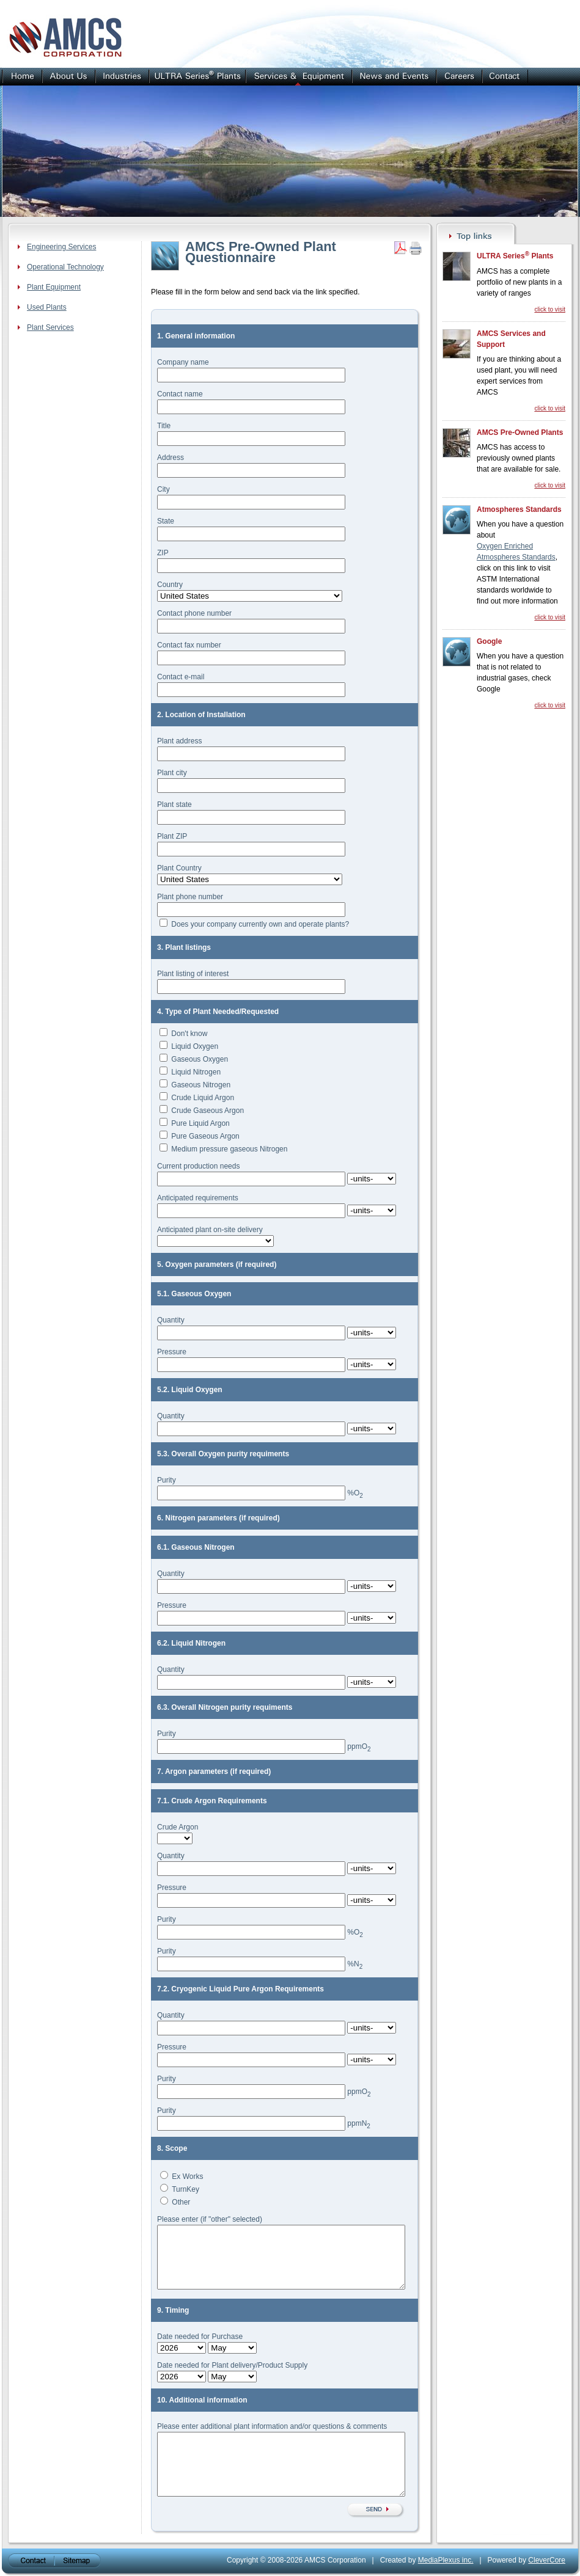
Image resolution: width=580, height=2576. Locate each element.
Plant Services (50, 327)
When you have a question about (520, 529)
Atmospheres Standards (519, 509)
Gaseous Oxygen (199, 1059)
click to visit (549, 309)
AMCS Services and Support (511, 339)
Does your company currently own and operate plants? (260, 924)
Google (489, 641)
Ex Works (187, 2176)
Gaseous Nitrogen (200, 1085)
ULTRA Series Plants (515, 255)
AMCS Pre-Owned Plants (520, 432)
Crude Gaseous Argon (207, 1110)
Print (415, 248)
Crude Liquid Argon (202, 1097)
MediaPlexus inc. (446, 2560)
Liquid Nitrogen (196, 1072)
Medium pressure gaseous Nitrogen (229, 1149)
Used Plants (47, 307)
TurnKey (185, 2189)
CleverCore (546, 2560)
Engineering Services (61, 247)
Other (181, 2202)
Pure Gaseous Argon (205, 1136)
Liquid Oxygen (194, 1046)
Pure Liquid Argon (200, 1123)
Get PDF (400, 248)
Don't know (189, 1033)
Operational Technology (65, 267)
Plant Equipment (54, 287)
